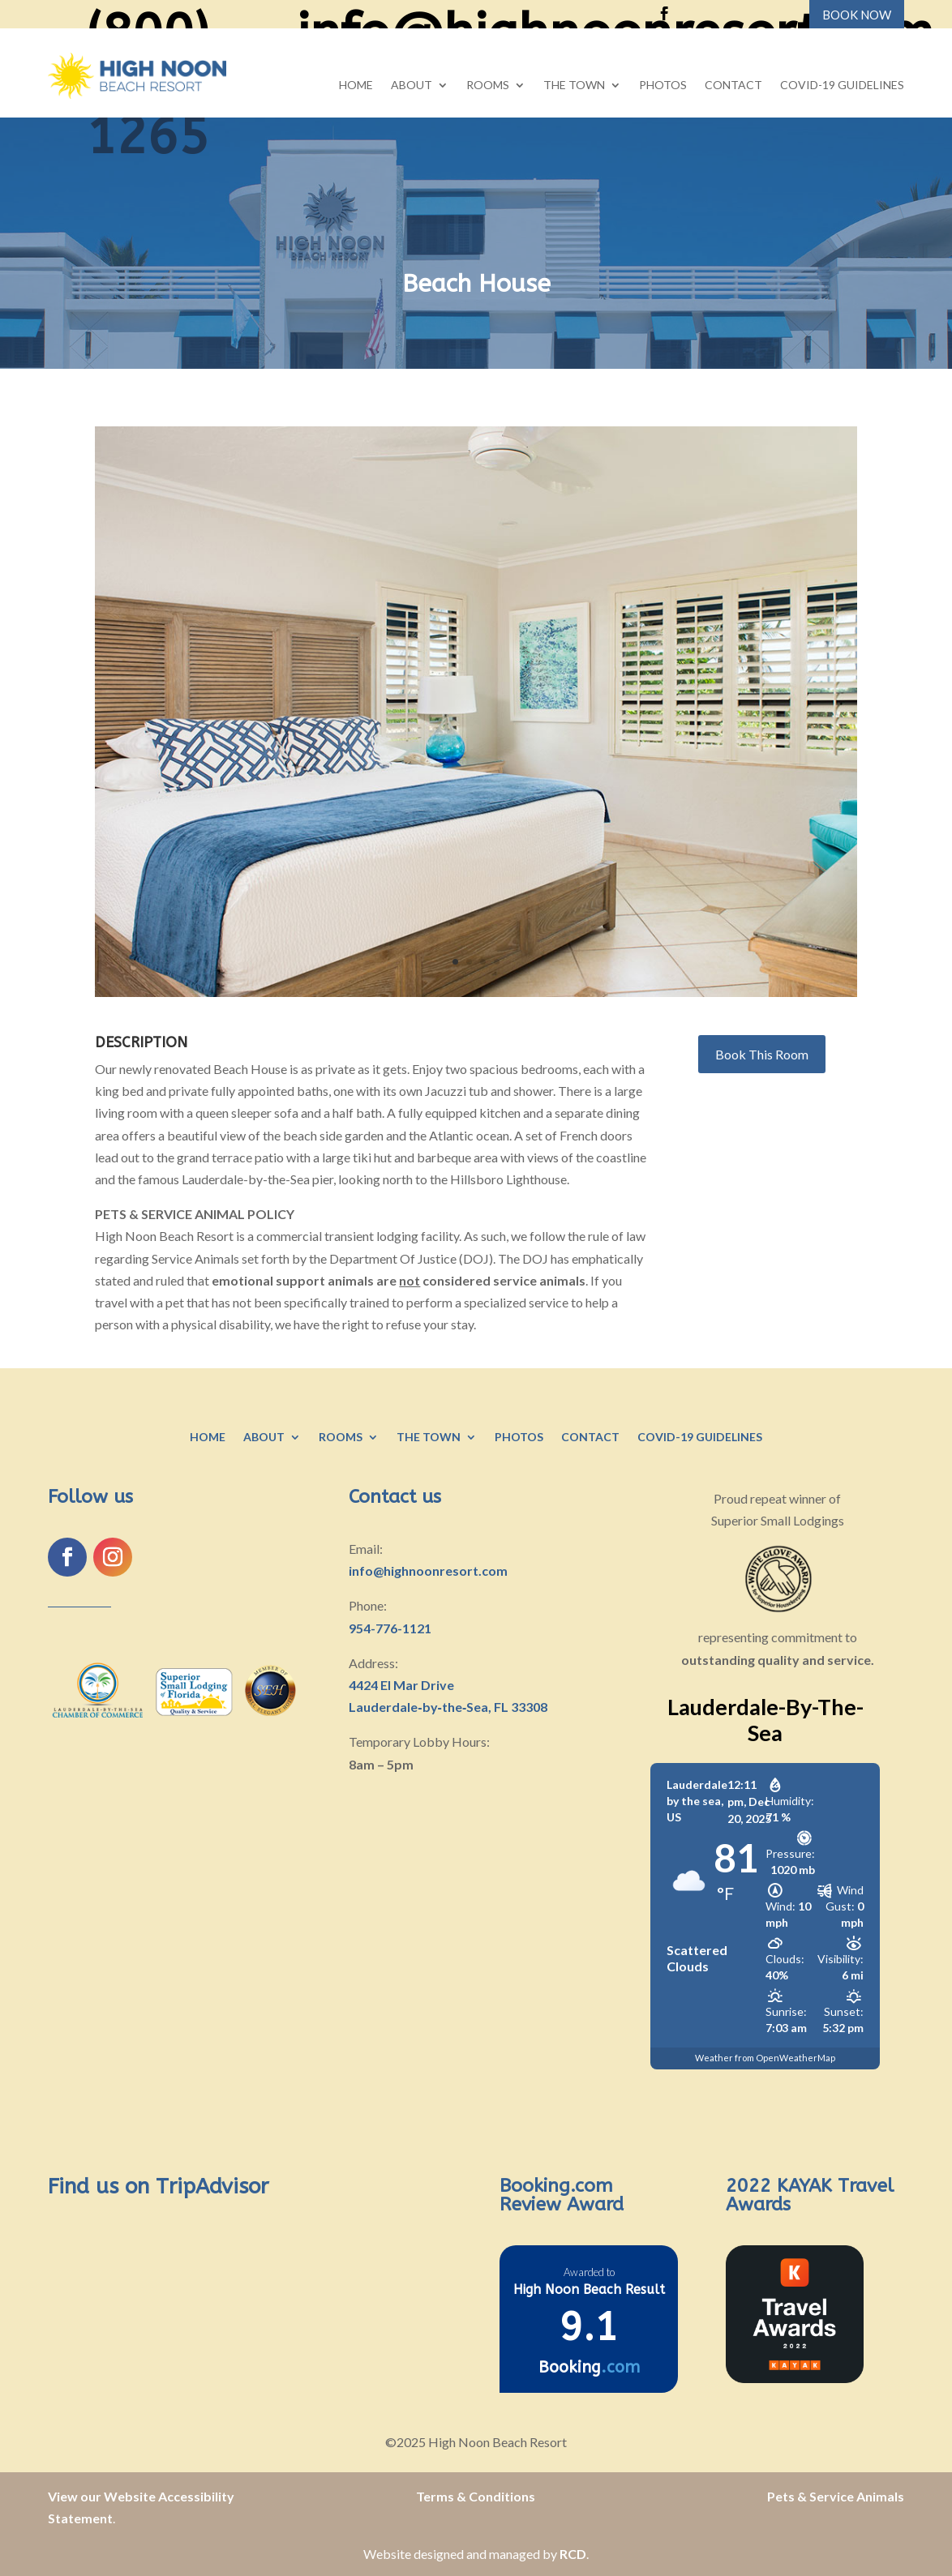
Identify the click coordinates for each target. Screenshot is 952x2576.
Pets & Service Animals (835, 2496)
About (411, 85)
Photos (663, 85)
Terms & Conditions (475, 2496)
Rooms (487, 85)
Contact (733, 85)
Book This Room (761, 1054)
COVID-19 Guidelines (842, 85)
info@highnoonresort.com (428, 1570)
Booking (589, 2367)
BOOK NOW (856, 14)
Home (356, 85)
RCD (573, 2553)
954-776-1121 (390, 1628)
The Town (574, 85)
